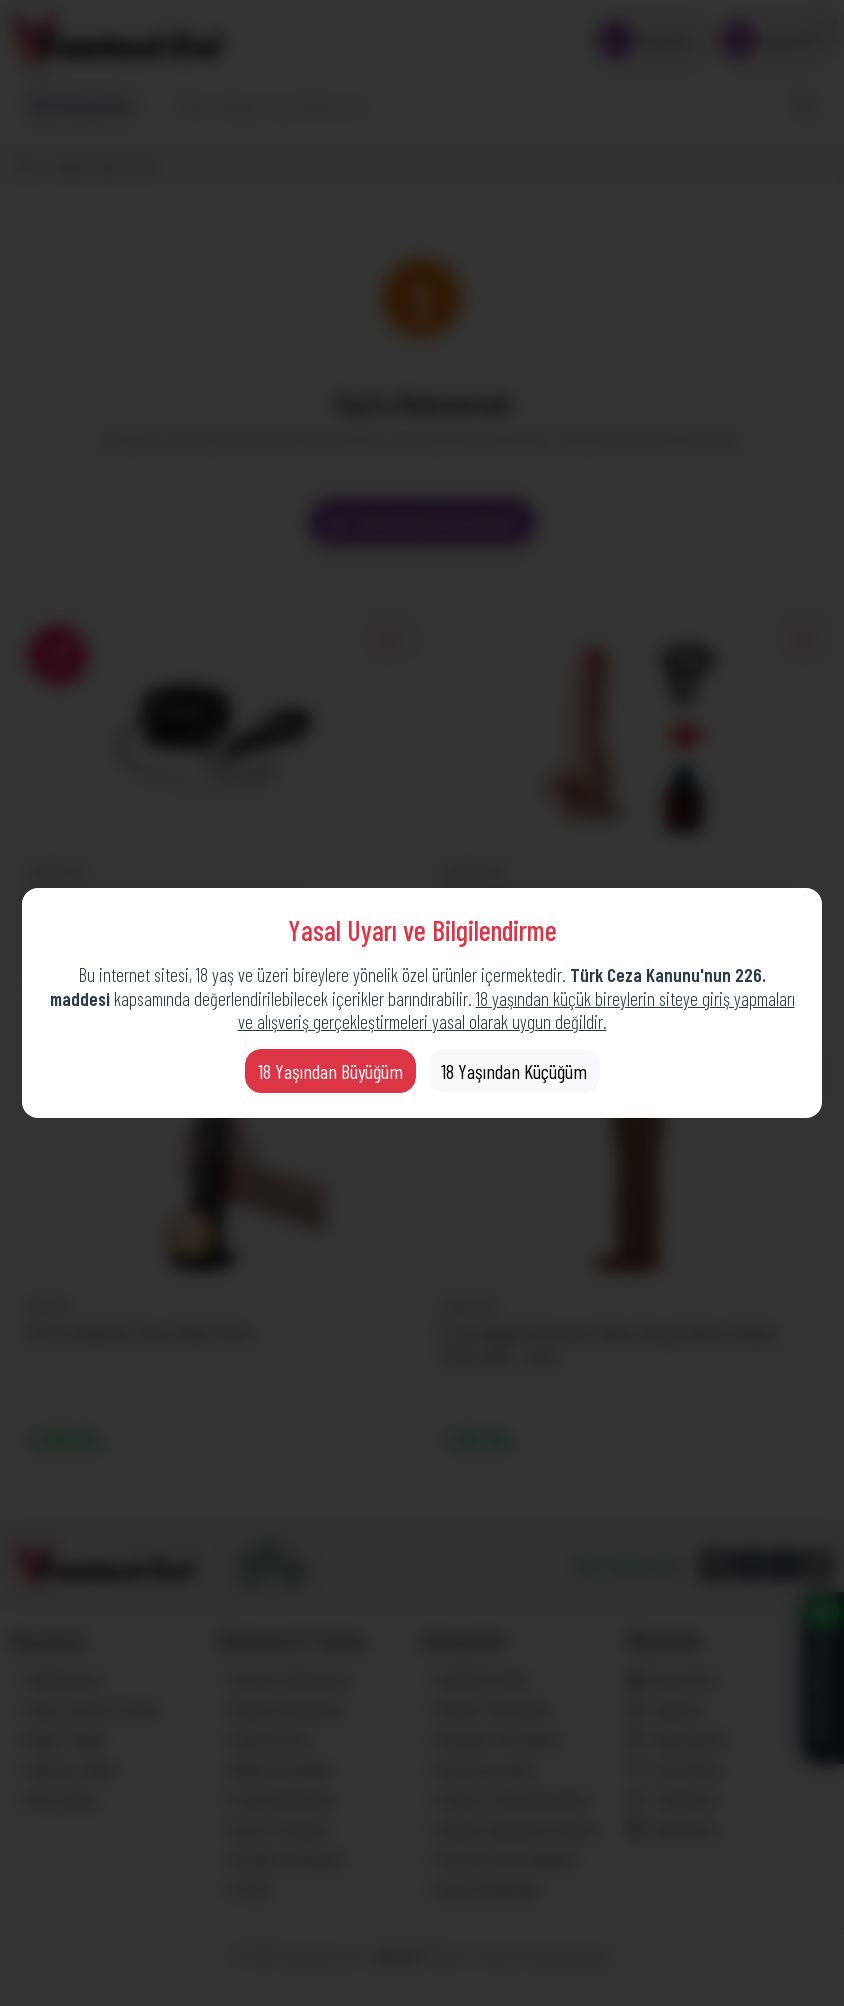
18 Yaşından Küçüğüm (514, 1071)
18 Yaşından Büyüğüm (330, 1071)
